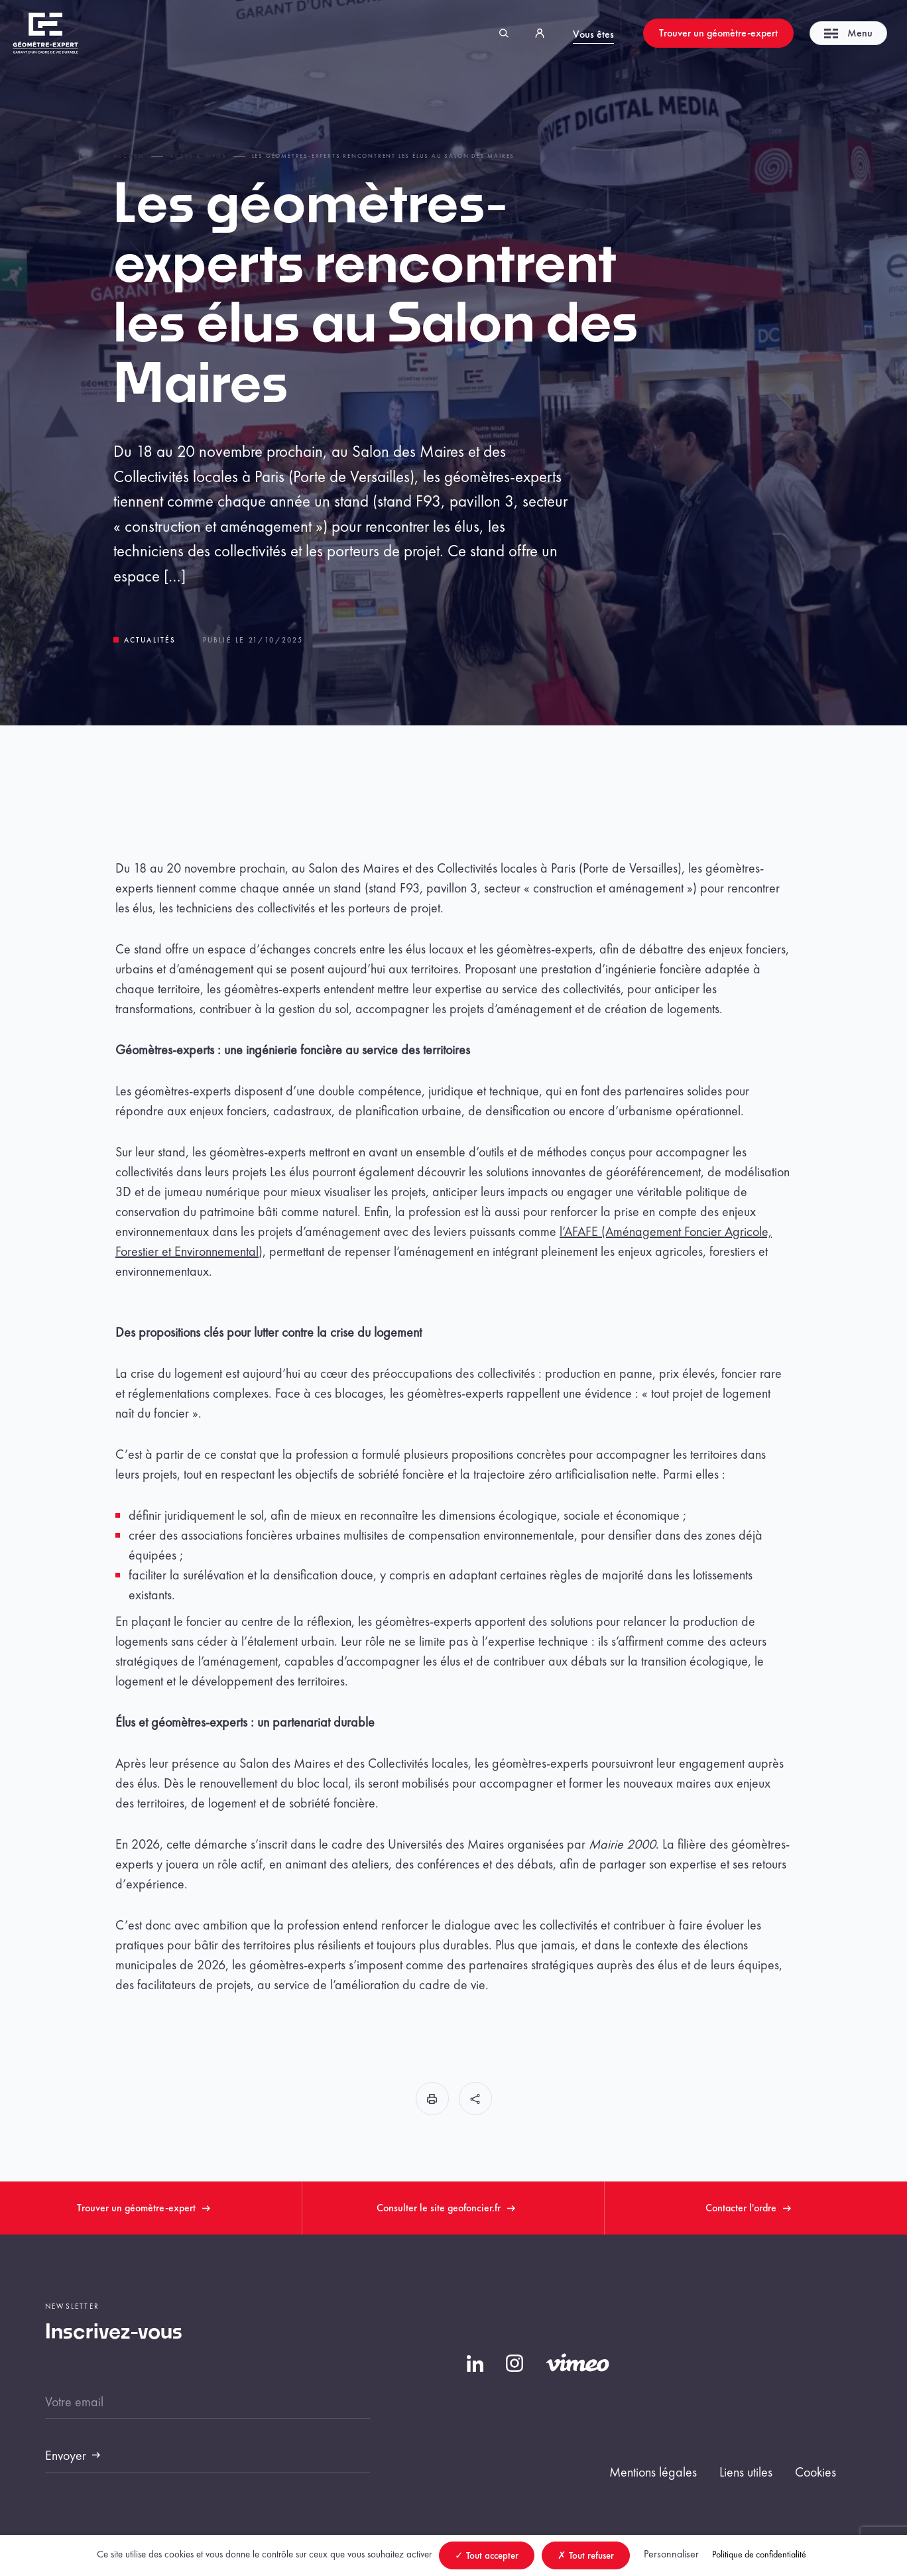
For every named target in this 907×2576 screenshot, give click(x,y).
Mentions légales (653, 2472)
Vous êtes (593, 34)
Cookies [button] (815, 2472)
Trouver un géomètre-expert (718, 33)
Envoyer (65, 2455)
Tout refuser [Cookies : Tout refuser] (586, 2555)
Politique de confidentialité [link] (759, 2554)
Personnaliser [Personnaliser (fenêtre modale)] (671, 2554)
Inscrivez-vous (113, 2333)
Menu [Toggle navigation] (848, 33)
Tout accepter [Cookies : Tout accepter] (486, 2555)
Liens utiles (745, 2472)
